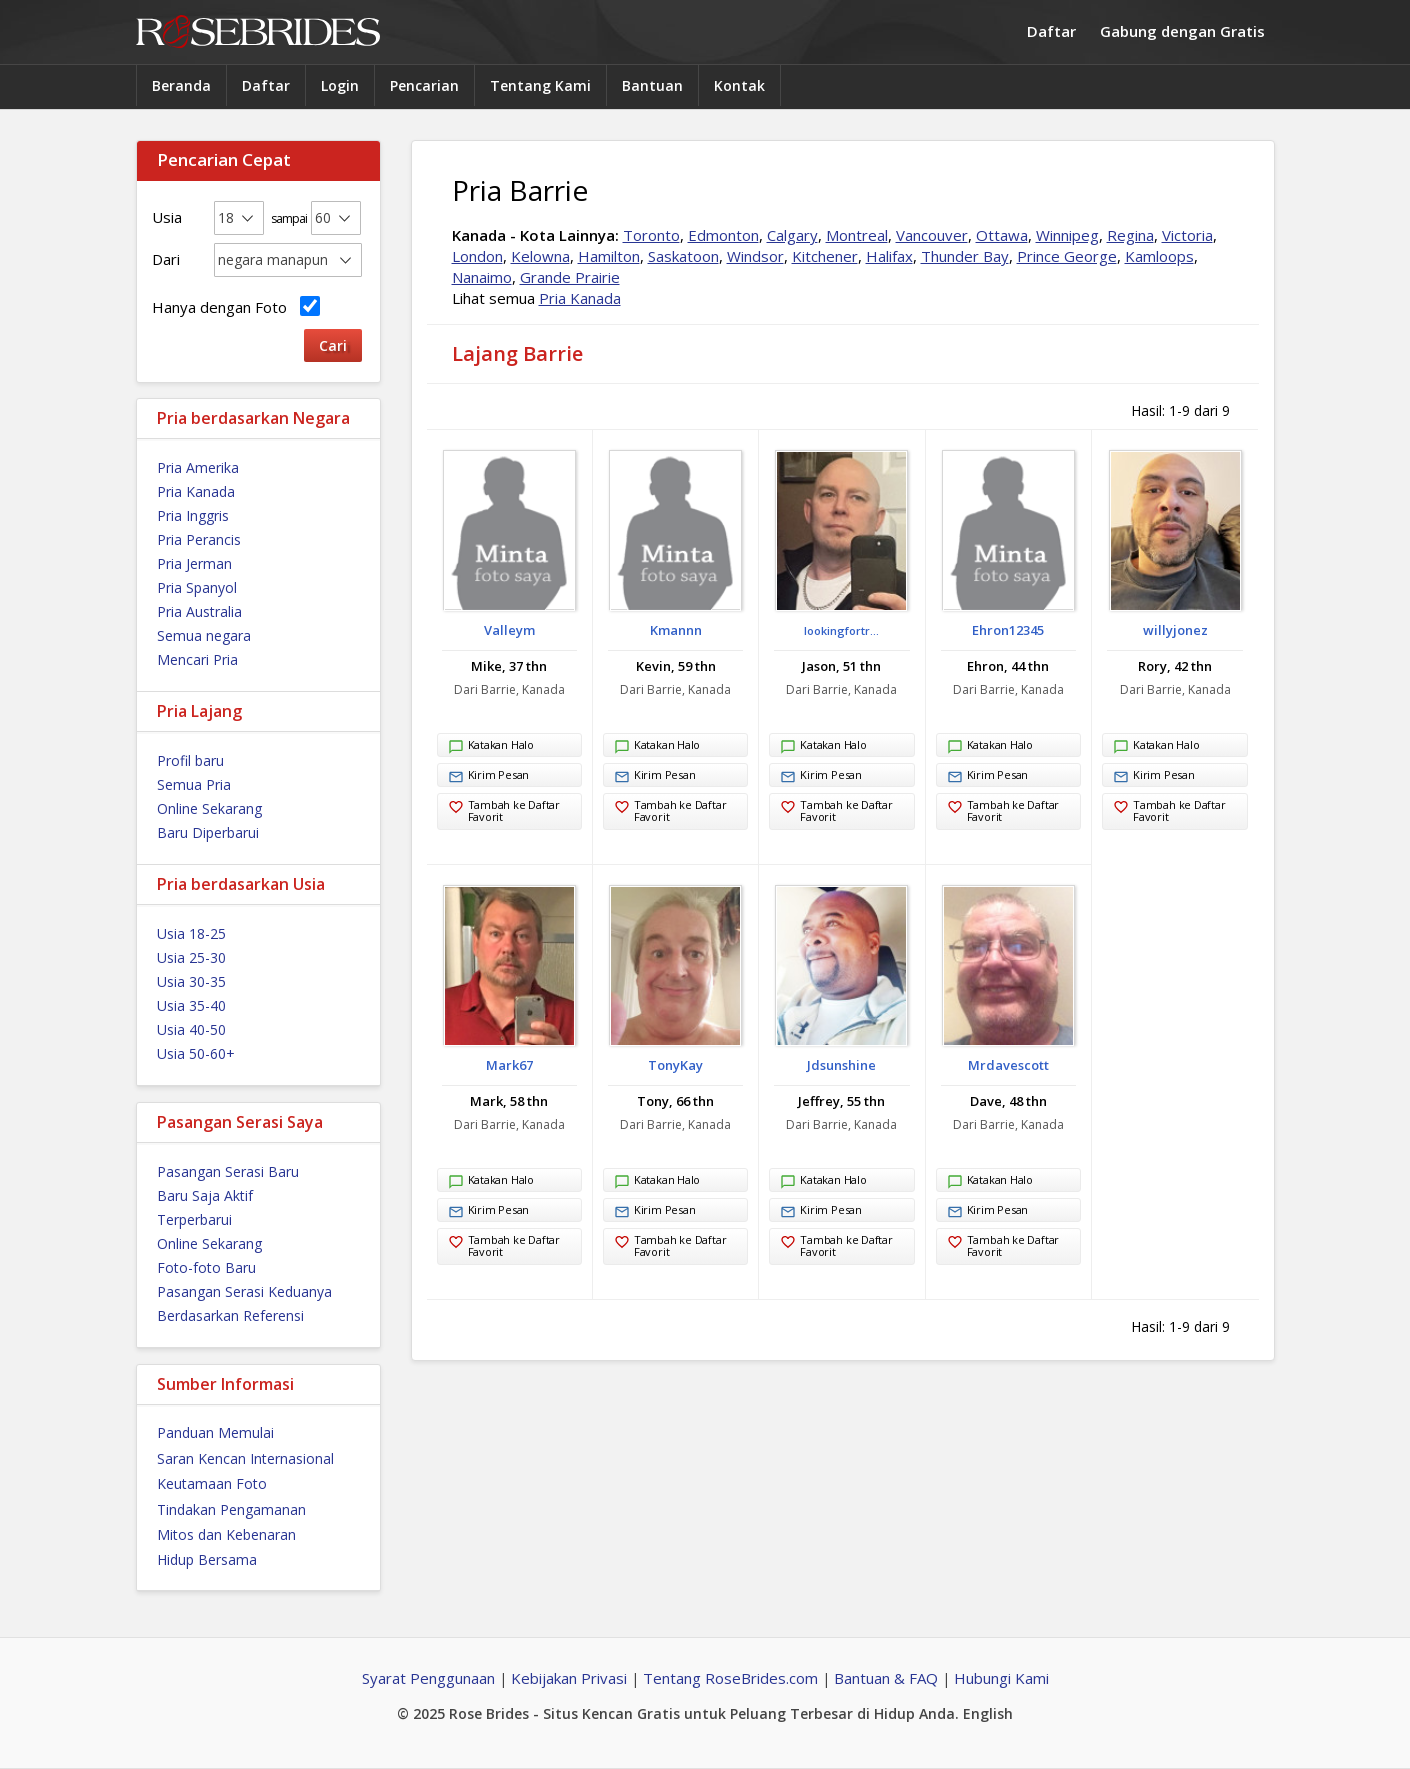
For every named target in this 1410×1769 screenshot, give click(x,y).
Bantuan (652, 85)
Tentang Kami (540, 85)
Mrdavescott (1008, 1065)
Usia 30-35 (191, 981)
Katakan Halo (491, 747)
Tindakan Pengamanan (231, 1509)
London (477, 256)
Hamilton (609, 256)
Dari (166, 259)
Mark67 (509, 1065)
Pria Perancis (199, 539)
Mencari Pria (197, 659)
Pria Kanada (196, 491)
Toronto (651, 235)
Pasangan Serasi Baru (228, 1171)
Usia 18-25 (191, 933)
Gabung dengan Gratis (1182, 31)
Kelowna (540, 256)
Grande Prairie (570, 277)
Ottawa (1002, 235)
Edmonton (723, 235)
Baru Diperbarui (208, 832)
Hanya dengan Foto (236, 306)
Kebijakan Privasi (569, 1678)
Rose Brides (258, 32)
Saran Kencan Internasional (245, 1458)
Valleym (509, 630)
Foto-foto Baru (206, 1267)
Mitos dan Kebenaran (226, 1534)
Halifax (889, 256)
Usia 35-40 (191, 1005)
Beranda (181, 85)
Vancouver (932, 235)
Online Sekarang (209, 808)
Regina (1130, 235)
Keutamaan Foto (212, 1483)
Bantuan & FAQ (886, 1678)
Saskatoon (683, 256)
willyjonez (1175, 630)
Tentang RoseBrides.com (730, 1678)
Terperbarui (194, 1219)
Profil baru (190, 760)
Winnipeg (1067, 235)
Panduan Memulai (215, 1432)
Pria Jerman (194, 563)
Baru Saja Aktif (205, 1195)
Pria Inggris (193, 515)
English (988, 1713)
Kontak (739, 85)
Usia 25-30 (191, 957)
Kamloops (1159, 256)
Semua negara (204, 635)
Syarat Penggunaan (428, 1678)
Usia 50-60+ (196, 1053)
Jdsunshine (841, 1065)
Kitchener (825, 256)
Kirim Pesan (489, 777)
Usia (167, 217)
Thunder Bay (965, 256)
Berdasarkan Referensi (230, 1315)
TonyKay (675, 1065)
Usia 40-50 (191, 1029)
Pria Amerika (198, 467)
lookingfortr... (841, 630)
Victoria (1187, 235)
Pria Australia (199, 611)
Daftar (1051, 31)
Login (340, 85)
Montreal (857, 235)
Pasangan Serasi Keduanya (244, 1291)
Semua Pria (194, 784)
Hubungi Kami (1001, 1678)
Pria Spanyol (197, 587)
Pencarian (424, 85)
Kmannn (676, 630)
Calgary (792, 235)
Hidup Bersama (207, 1559)
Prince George (1067, 256)
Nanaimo (482, 277)
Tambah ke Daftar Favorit (504, 810)
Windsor (755, 256)
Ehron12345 (1008, 630)
